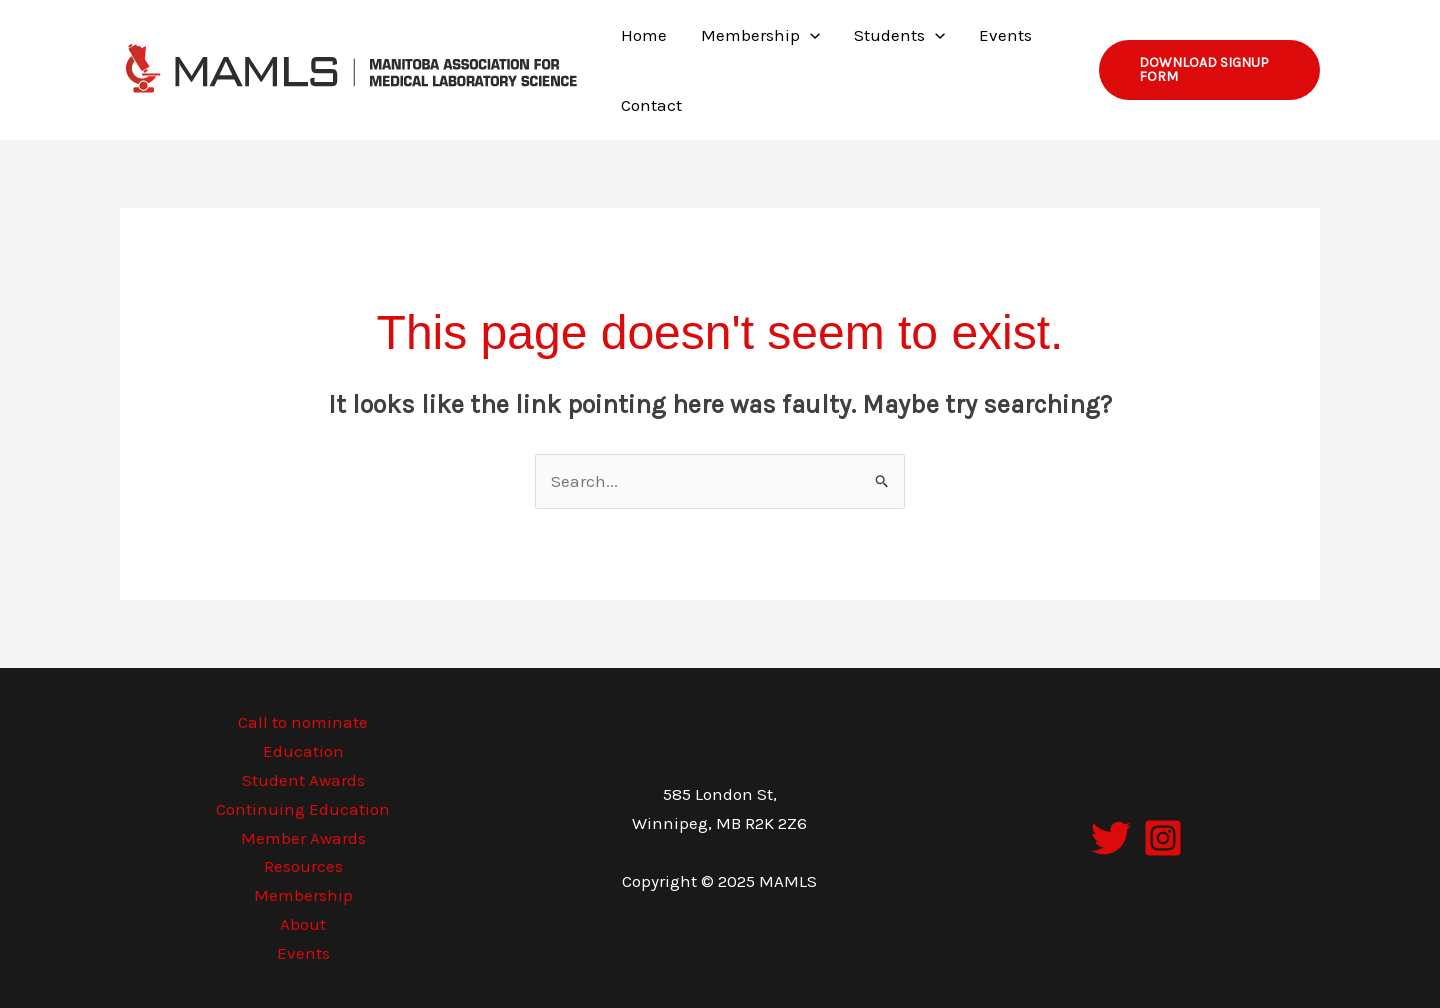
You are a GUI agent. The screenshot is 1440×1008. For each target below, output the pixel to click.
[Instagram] (1163, 838)
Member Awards (303, 838)
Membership (303, 895)
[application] (810, 35)
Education (303, 751)
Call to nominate (303, 722)
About (303, 924)
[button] (1209, 70)
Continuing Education (303, 809)
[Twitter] (1111, 838)
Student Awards (303, 780)
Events (303, 953)
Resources (303, 866)
